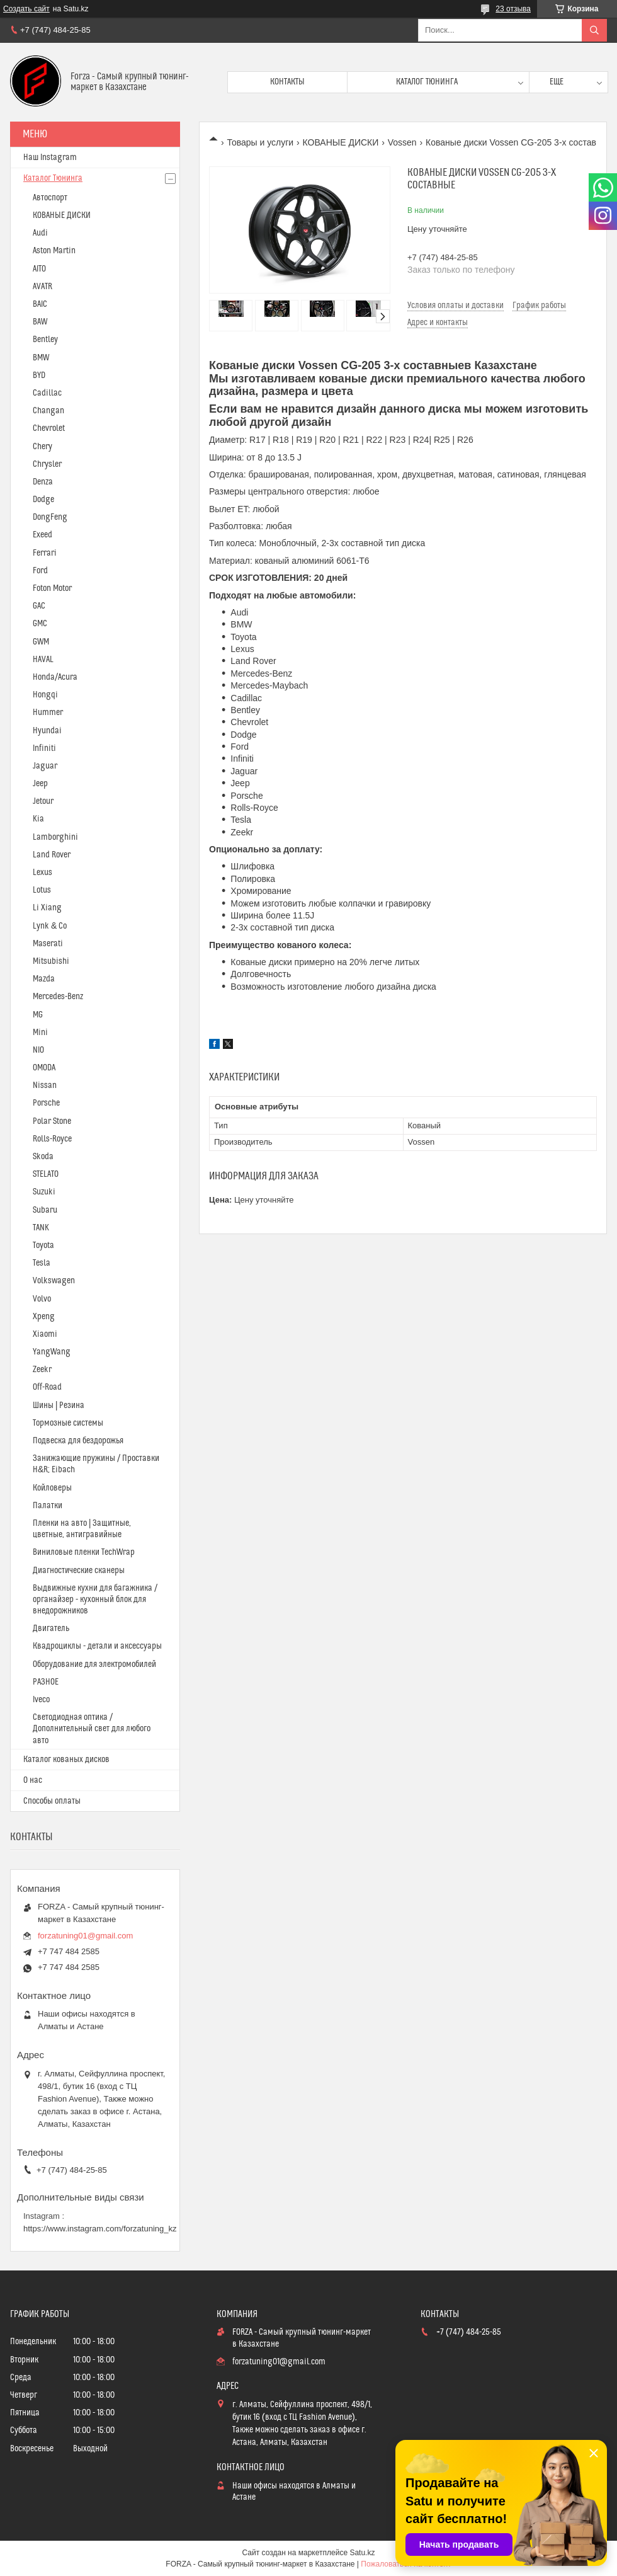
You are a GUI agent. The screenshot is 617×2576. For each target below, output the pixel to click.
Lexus (42, 872)
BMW (41, 358)
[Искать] (594, 30)
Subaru (45, 1210)
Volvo (42, 1299)
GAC (39, 606)
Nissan (45, 1085)
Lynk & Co (50, 926)
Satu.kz (362, 2552)
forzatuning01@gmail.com (85, 1935)
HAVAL (43, 660)
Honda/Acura (55, 677)
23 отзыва (513, 8)
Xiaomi (45, 1334)
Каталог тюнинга (427, 82)
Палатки (47, 1506)
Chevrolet (49, 428)
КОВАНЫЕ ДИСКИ (341, 142)
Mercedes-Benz (58, 997)
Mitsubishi (51, 961)
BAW (40, 322)
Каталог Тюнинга (52, 178)
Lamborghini (55, 837)
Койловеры (52, 1488)
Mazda (44, 979)
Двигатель (51, 1628)
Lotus (42, 890)
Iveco (41, 1700)
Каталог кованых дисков (66, 1760)
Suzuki (44, 1192)
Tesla (41, 1263)
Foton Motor (52, 588)
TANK (41, 1228)
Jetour (43, 801)
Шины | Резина (58, 1405)
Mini (40, 1033)
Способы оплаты (52, 1801)
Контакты (287, 82)
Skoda (43, 1157)
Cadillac (47, 393)
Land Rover (52, 855)
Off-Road (47, 1387)
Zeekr (42, 1370)
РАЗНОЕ (46, 1682)
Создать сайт (26, 8)
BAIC (40, 304)
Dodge (43, 500)
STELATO (46, 1174)
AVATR (42, 287)
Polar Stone (52, 1121)
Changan (48, 411)
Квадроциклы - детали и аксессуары (97, 1646)
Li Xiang (47, 908)
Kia (38, 819)
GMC (40, 624)
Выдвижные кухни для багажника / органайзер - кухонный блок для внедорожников (95, 1599)
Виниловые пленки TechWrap (84, 1552)
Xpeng (44, 1317)
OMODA (44, 1068)
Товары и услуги (260, 142)
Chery (42, 447)
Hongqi (45, 695)
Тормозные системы (68, 1423)
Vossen (402, 142)
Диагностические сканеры (79, 1571)
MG (38, 1015)
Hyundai (47, 731)
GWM (41, 642)
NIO (38, 1050)
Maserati (48, 944)
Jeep (40, 784)
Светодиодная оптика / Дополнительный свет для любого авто (91, 1728)
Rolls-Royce (52, 1139)
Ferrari (45, 553)
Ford (40, 571)
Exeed (42, 535)
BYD (39, 375)
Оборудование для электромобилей (94, 1664)
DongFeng (50, 517)
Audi (40, 233)
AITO (39, 269)
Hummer (48, 712)
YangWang (52, 1352)
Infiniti (44, 748)
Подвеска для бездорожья (78, 1441)
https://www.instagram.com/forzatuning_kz (100, 2228)
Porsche (46, 1103)
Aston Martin (54, 251)
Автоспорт (50, 198)
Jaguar (45, 766)
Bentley (45, 340)
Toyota (43, 1245)
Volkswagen (54, 1281)
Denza (43, 482)
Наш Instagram (50, 157)
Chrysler (47, 464)
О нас (32, 1780)
